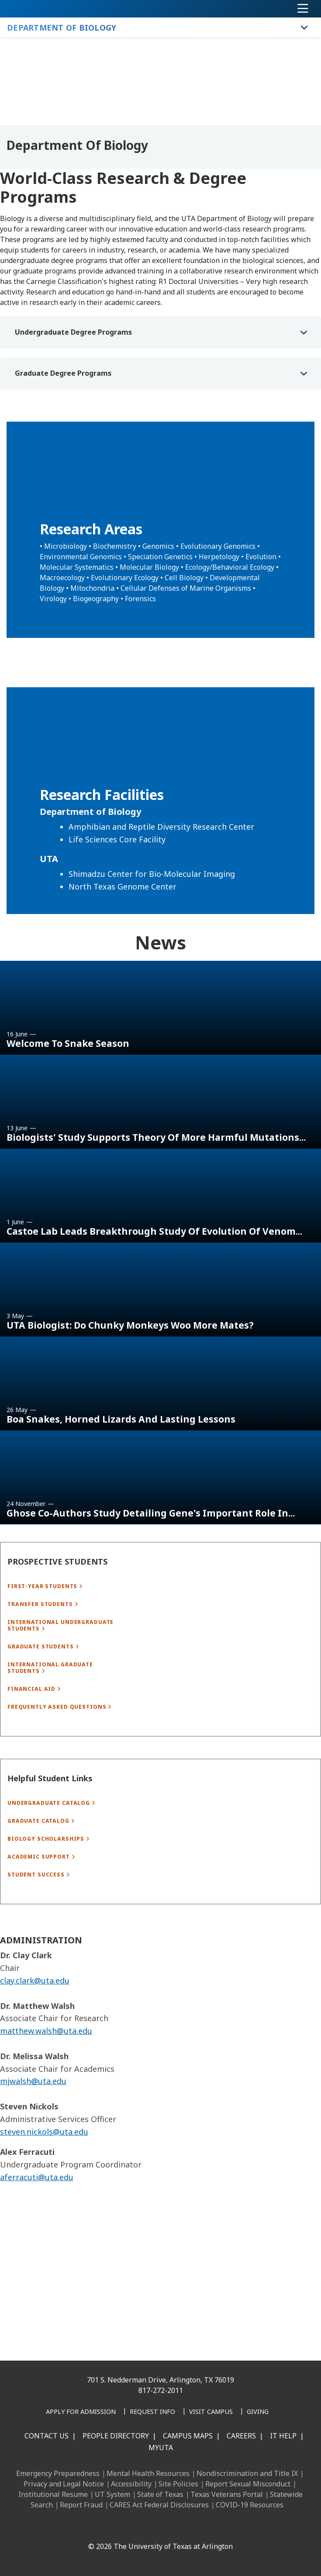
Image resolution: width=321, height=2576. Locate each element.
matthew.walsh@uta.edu (46, 2084)
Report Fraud (81, 2505)
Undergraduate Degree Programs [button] (73, 332)
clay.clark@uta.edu (34, 2034)
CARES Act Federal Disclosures (159, 2505)
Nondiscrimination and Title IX (247, 2473)
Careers (241, 2436)
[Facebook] (90, 2527)
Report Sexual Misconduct (247, 2484)
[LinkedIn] (109, 2527)
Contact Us (46, 2436)
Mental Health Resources (148, 2473)
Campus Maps (188, 2436)
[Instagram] (129, 2527)
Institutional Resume (53, 2494)
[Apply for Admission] (81, 2412)
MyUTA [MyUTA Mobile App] (160, 2447)
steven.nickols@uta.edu (44, 2185)
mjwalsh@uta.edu (33, 2134)
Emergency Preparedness (58, 2473)
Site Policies (178, 2484)
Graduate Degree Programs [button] (63, 373)
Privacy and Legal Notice (64, 2484)
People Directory (116, 2436)
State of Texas (160, 2494)
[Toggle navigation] (303, 8)
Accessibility (131, 2484)
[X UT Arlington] (148, 2527)
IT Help (283, 2436)
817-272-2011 (160, 2390)
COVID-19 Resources (249, 2505)
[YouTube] (167, 2527)
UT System (112, 2494)
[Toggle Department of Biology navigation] (304, 27)
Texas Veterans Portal (226, 2494)
